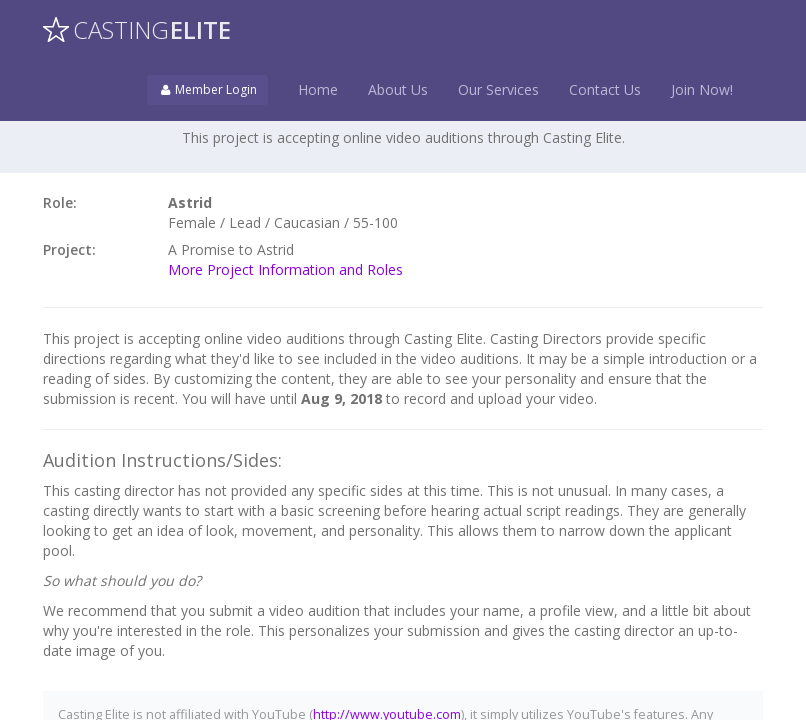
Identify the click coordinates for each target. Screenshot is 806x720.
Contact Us (605, 89)
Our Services (498, 89)
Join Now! (702, 89)
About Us (398, 89)
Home (318, 89)
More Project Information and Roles (285, 269)
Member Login (207, 89)
